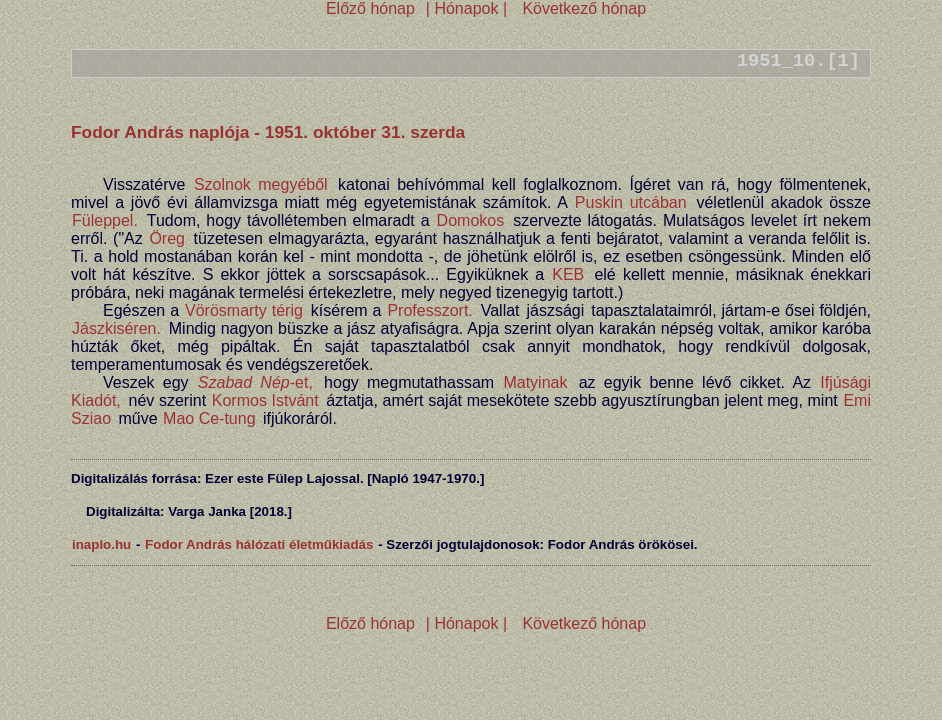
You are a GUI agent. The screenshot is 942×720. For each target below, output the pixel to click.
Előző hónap (370, 8)
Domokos (471, 220)
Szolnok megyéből (261, 184)
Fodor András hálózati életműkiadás (259, 544)
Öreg (167, 238)
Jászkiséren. (116, 328)
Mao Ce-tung (209, 418)
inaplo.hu (101, 544)
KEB (568, 274)
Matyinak (535, 382)
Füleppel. (105, 220)
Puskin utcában (631, 202)
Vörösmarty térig (244, 310)
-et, (255, 382)
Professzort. (429, 310)
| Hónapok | (466, 8)
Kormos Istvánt (265, 400)
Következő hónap (582, 8)
